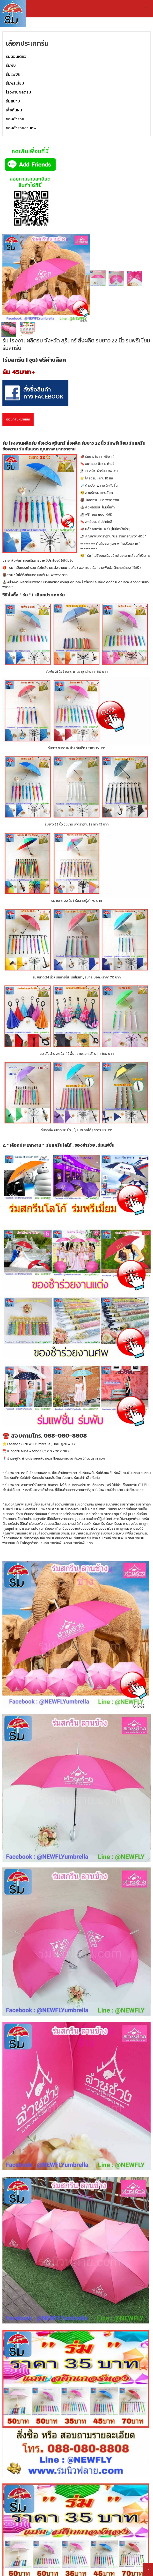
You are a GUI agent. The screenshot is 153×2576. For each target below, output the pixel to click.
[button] (145, 9)
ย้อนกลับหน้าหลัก (18, 419)
